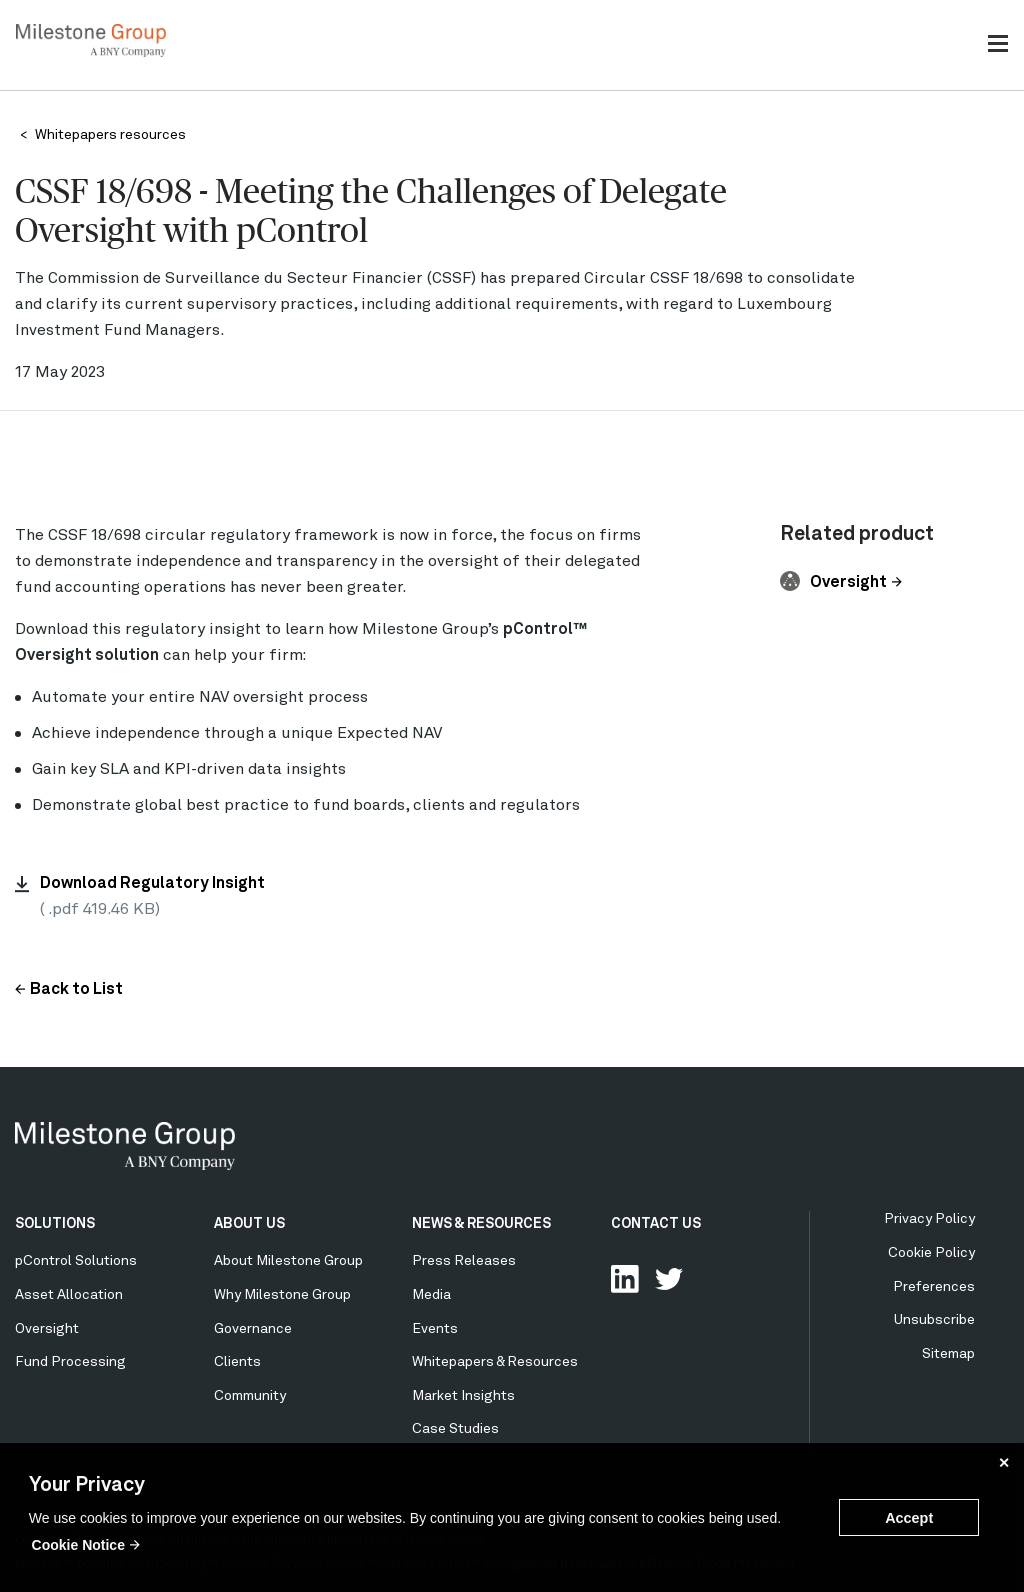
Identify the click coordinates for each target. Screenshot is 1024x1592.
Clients (237, 1362)
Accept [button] (909, 1518)
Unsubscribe (934, 1320)
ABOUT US (249, 1224)
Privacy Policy (929, 1219)
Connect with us (625, 1279)
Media (431, 1295)
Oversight (848, 583)
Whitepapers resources (110, 135)
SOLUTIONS (55, 1224)
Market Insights (463, 1396)
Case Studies (455, 1429)
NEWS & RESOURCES (481, 1224)
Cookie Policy (931, 1253)
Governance (253, 1329)
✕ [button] (1004, 1463)
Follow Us (669, 1279)
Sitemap (948, 1354)
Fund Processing (70, 1362)
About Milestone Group (288, 1261)
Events (435, 1329)
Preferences (934, 1287)
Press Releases (464, 1261)
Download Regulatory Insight (152, 884)
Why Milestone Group (282, 1295)
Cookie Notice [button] (78, 1545)
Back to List (76, 990)
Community (250, 1396)
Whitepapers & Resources (495, 1362)
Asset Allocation (69, 1295)
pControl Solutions (76, 1261)
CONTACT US (656, 1224)
